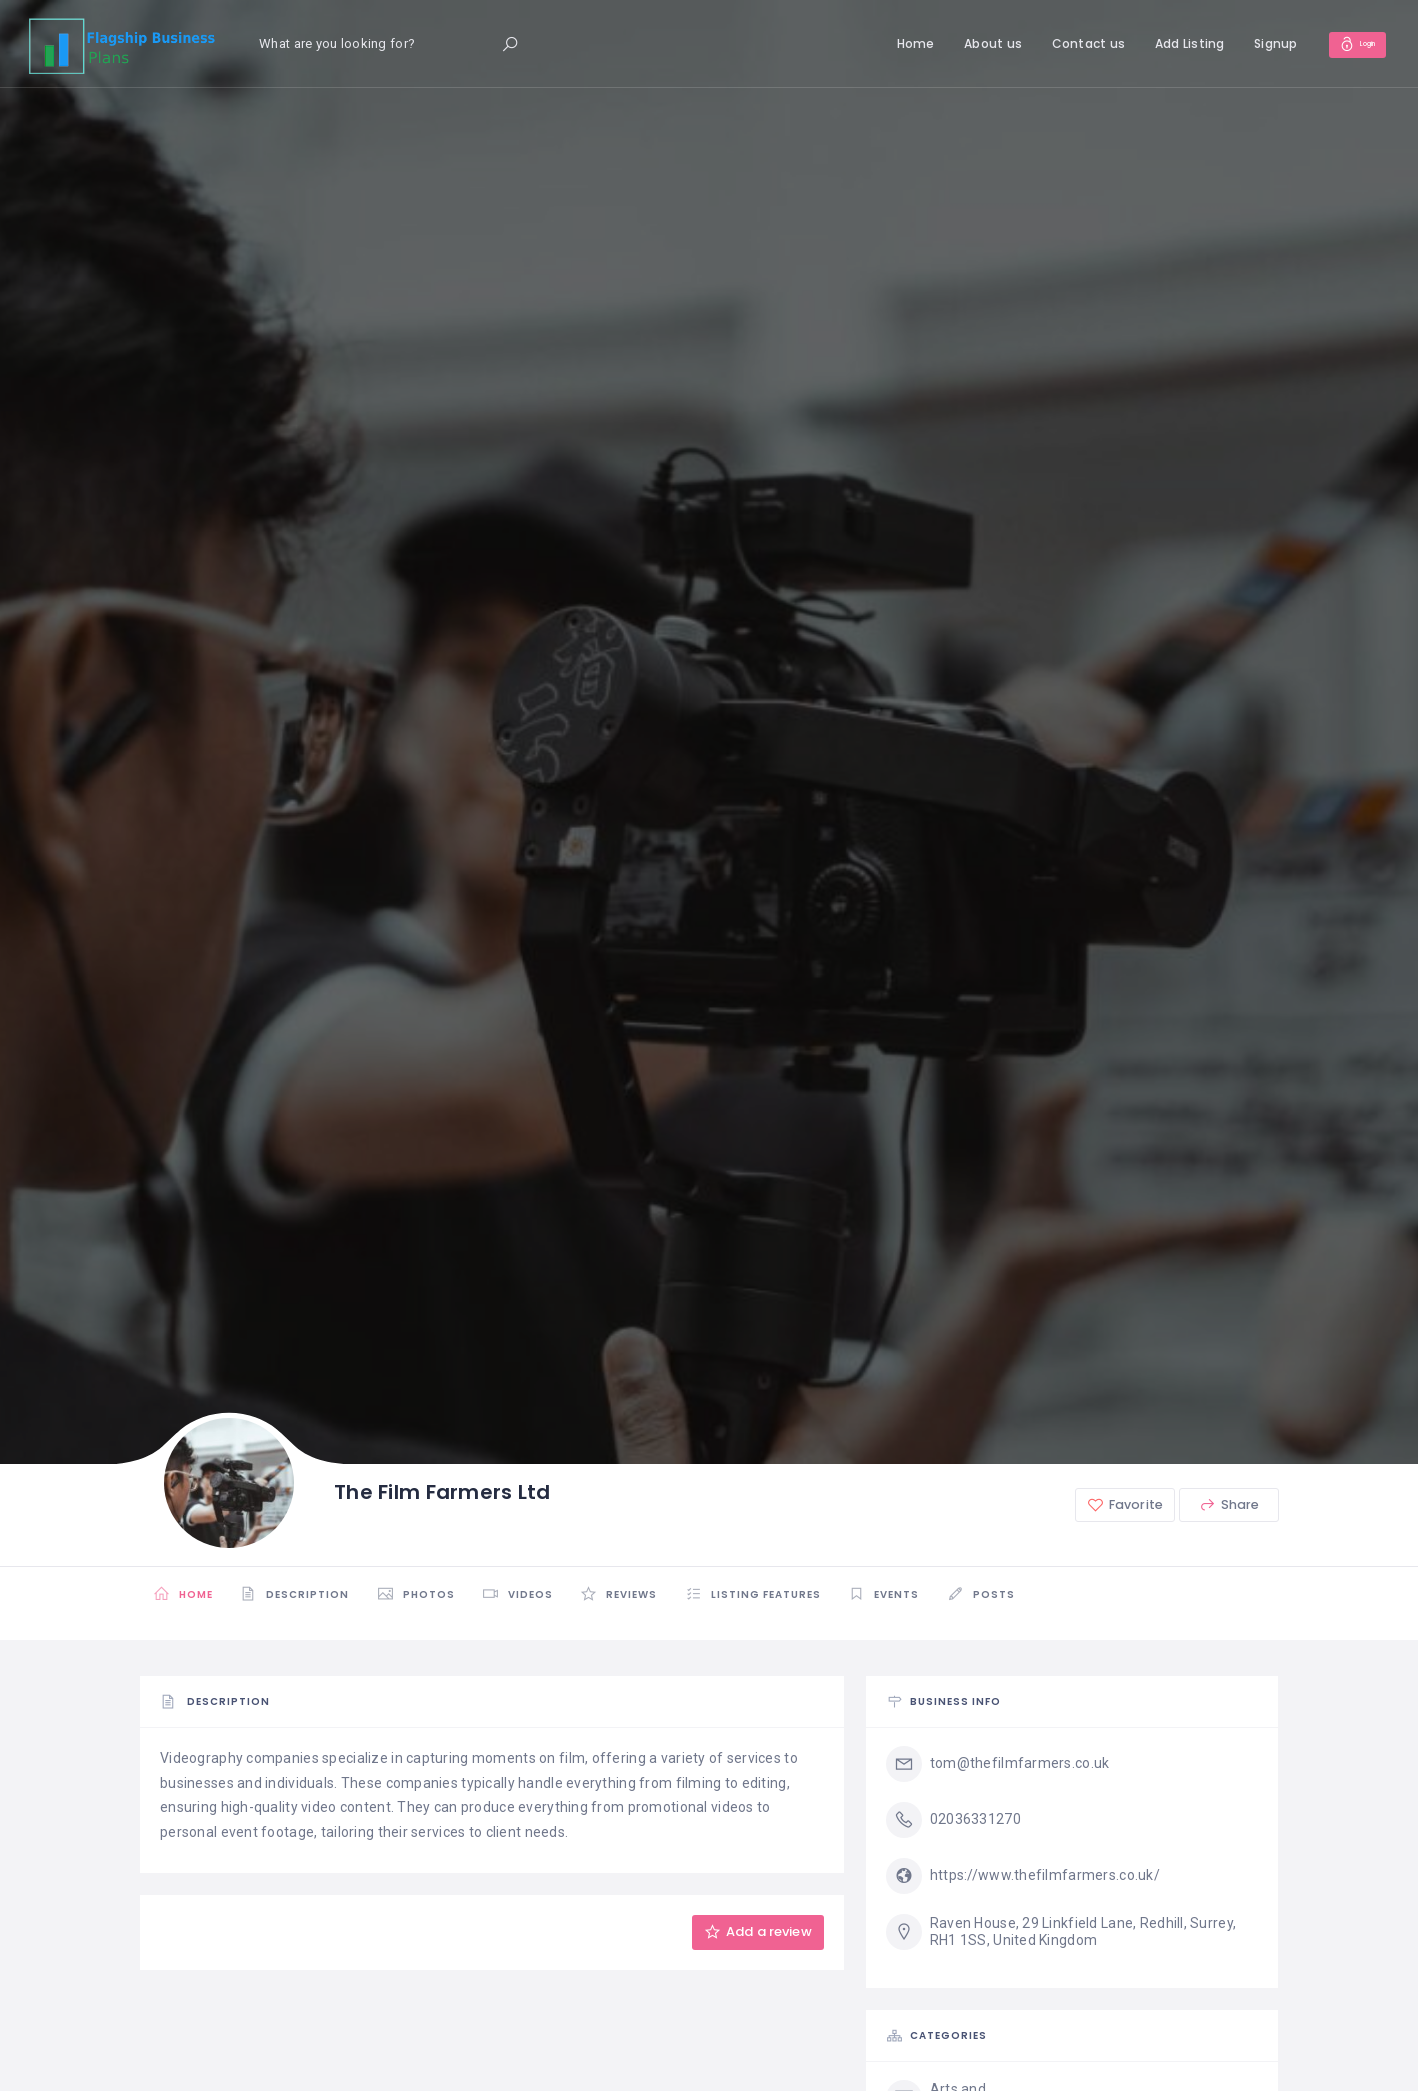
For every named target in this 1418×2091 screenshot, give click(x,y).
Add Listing (1167, 43)
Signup (1254, 43)
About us (971, 43)
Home (893, 43)
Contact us (1066, 43)
